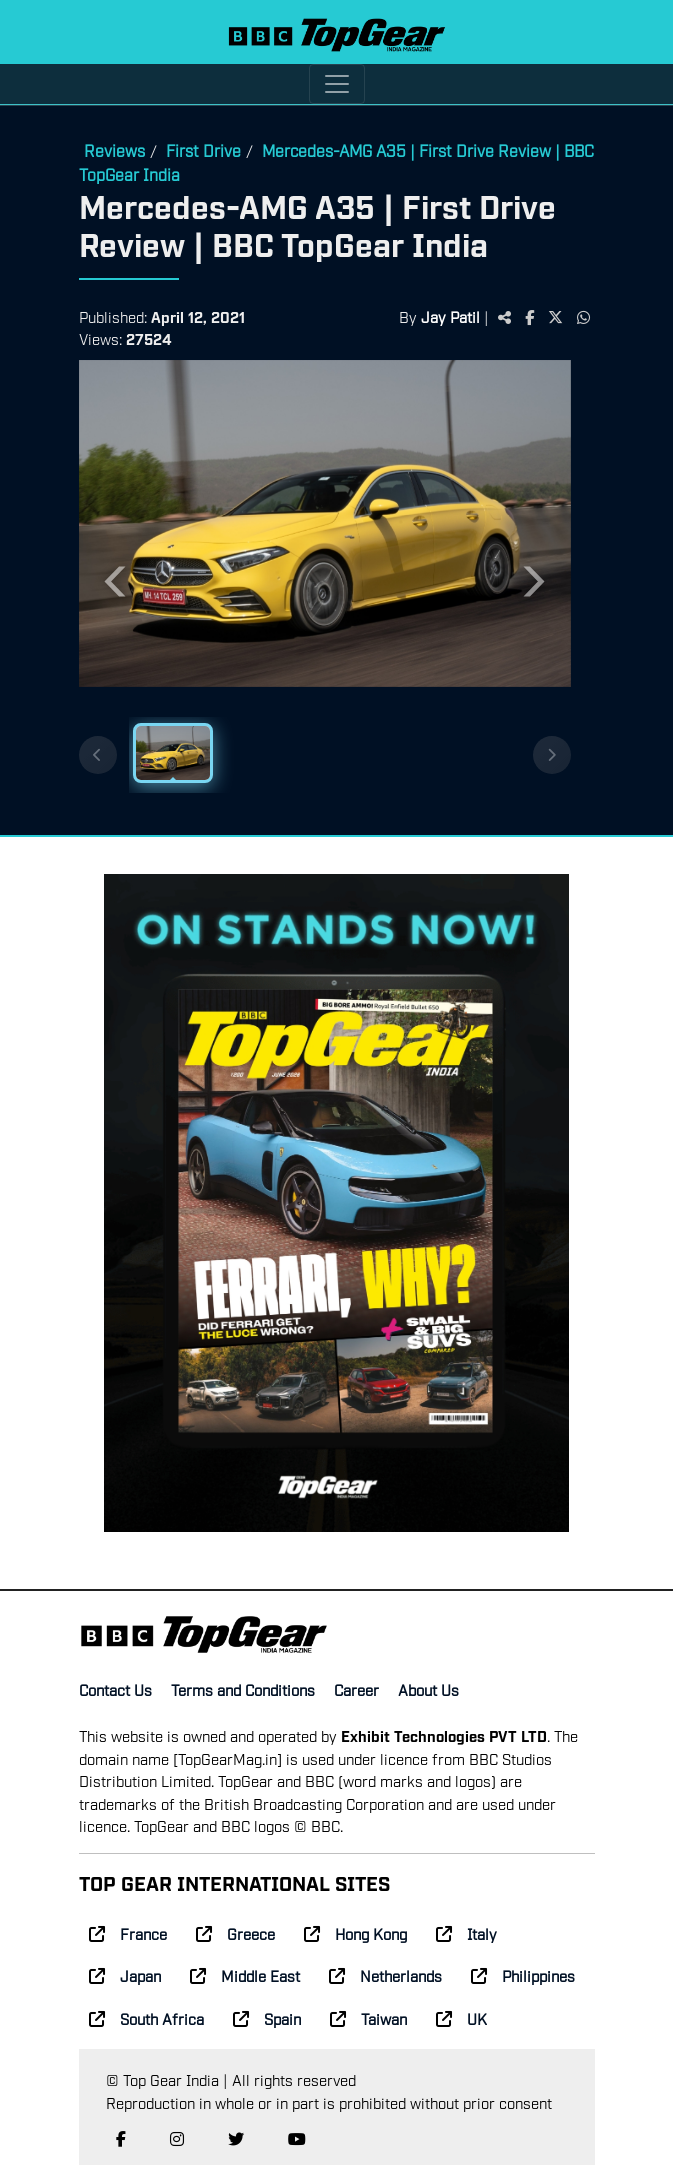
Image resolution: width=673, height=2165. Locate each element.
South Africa (146, 2018)
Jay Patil (450, 316)
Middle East (245, 1975)
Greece (235, 1933)
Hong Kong (355, 1933)
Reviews (114, 150)
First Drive (203, 150)
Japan (125, 1975)
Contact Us (115, 1689)
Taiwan (368, 2018)
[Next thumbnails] (552, 755)
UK (461, 2018)
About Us (428, 1689)
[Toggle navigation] (337, 84)
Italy (466, 1933)
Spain (267, 2018)
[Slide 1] (173, 753)
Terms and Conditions (243, 1689)
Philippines (523, 1975)
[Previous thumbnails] (98, 755)
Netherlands (385, 1975)
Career (356, 1689)
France (128, 1933)
